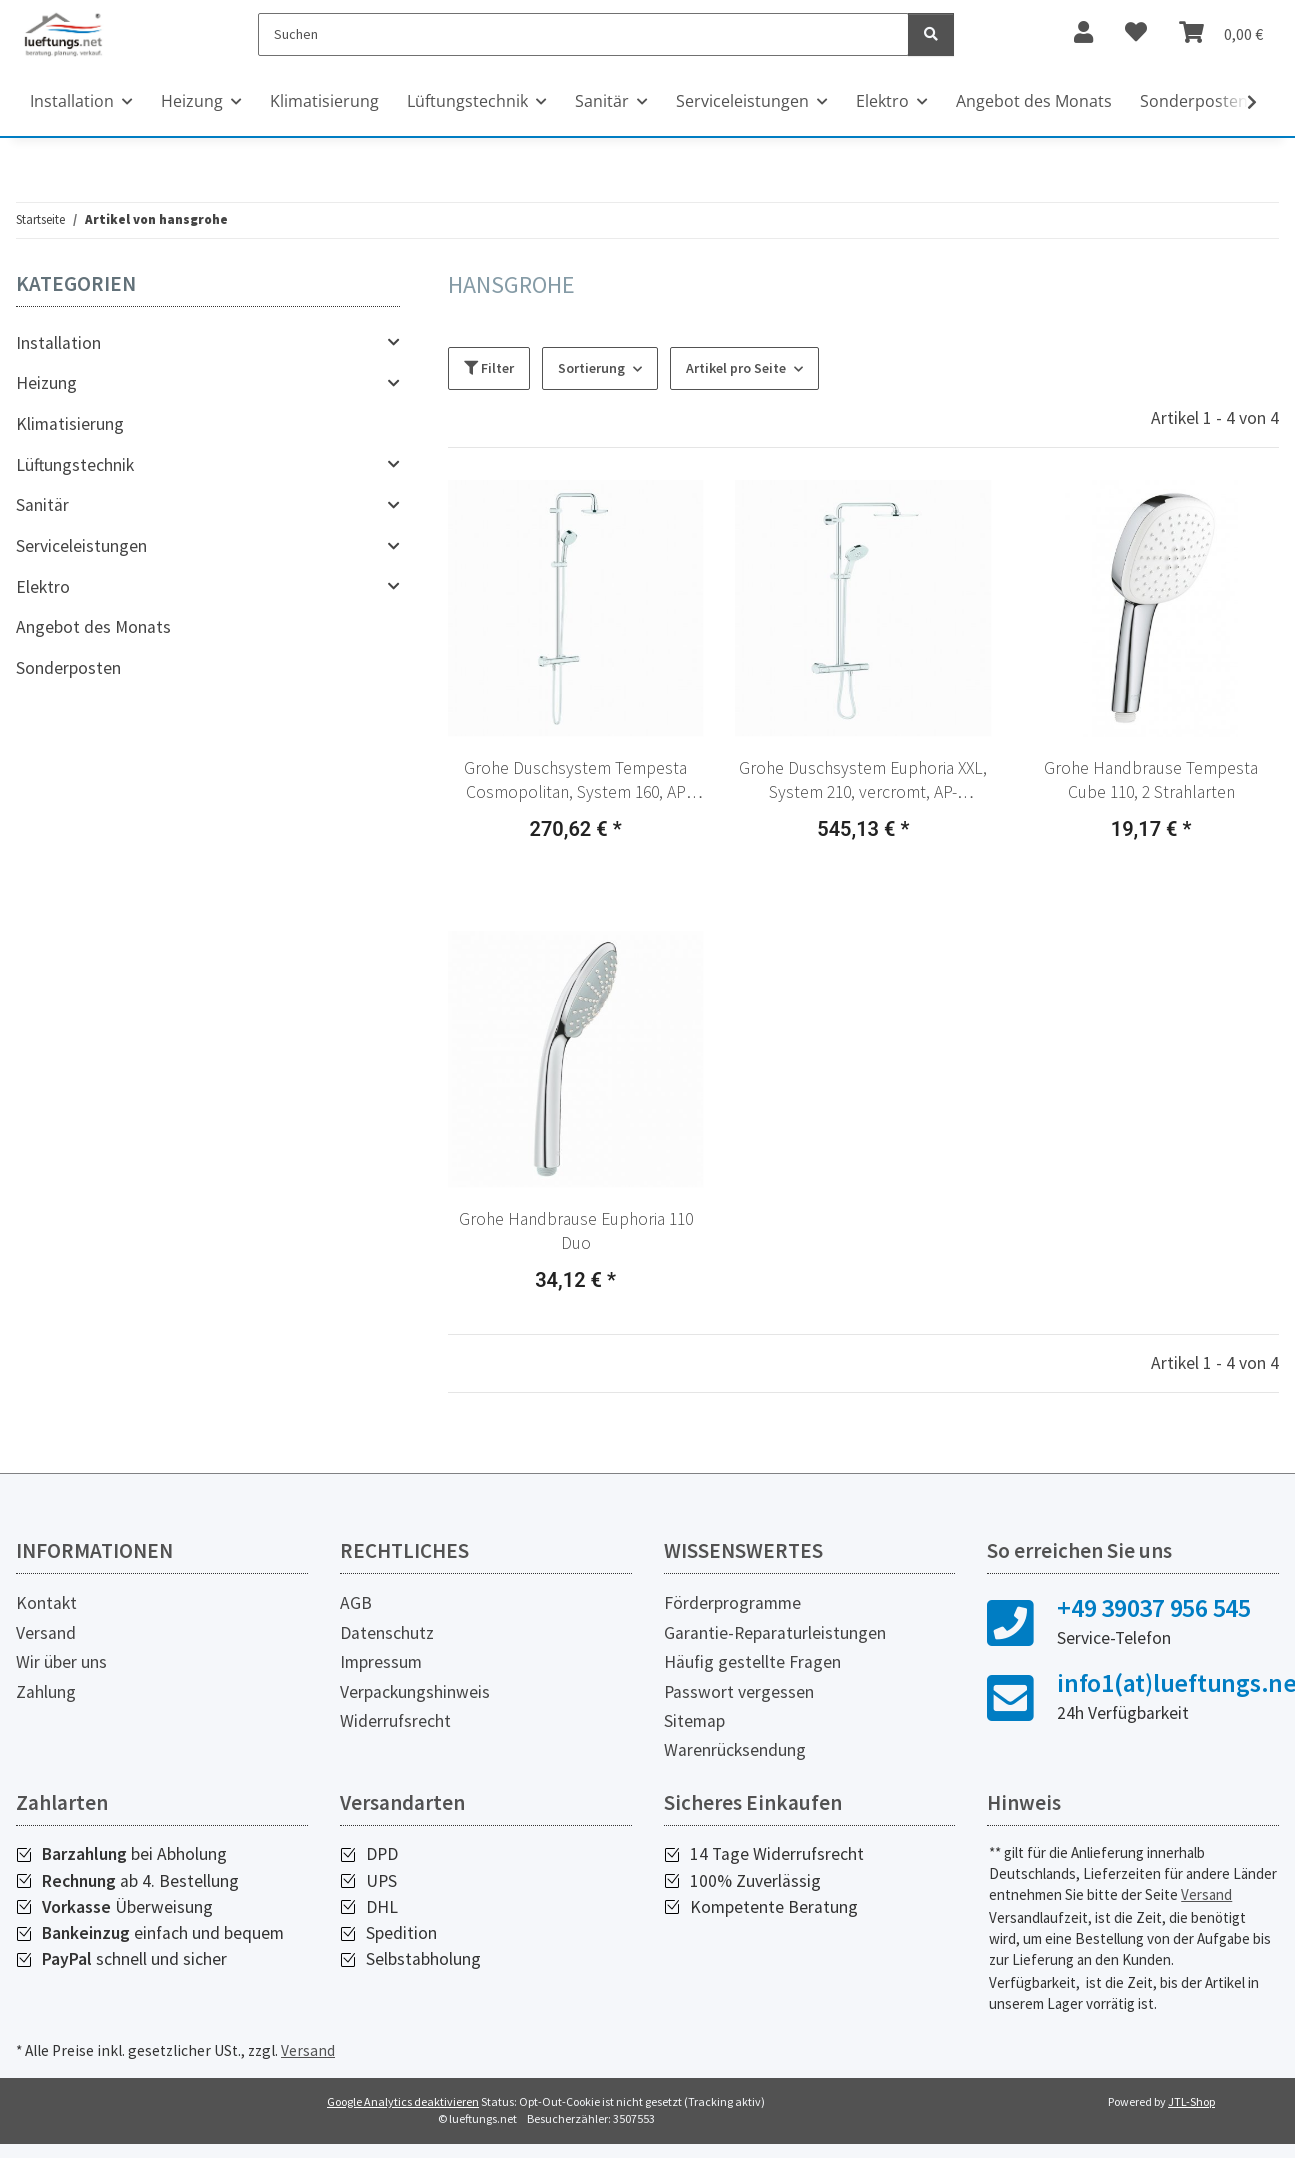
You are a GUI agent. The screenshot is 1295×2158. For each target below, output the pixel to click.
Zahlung (46, 1692)
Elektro (43, 587)
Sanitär (42, 505)
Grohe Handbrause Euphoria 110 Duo (576, 1231)
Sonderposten (68, 668)
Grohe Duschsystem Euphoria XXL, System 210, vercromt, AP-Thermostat (863, 781)
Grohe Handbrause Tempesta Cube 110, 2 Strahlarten (1151, 780)
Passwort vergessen (739, 1692)
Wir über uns (61, 1662)
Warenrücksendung (735, 1750)
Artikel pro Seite (736, 368)
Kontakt (46, 1603)
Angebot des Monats (93, 627)
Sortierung (591, 368)
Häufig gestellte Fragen (752, 1662)
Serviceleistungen (81, 546)
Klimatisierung (70, 424)
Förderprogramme (732, 1603)
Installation (58, 343)
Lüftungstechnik (75, 465)
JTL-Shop (1191, 2101)
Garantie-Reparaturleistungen (775, 1633)
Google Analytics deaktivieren (403, 2101)
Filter (489, 368)
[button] (576, 608)
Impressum (381, 1662)
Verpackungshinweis (415, 1692)
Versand (46, 1633)
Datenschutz (387, 1633)
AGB (356, 1603)
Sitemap (694, 1721)
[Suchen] (583, 34)
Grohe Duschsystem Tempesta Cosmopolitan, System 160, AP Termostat (575, 781)
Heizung (46, 383)
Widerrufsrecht (395, 1721)
